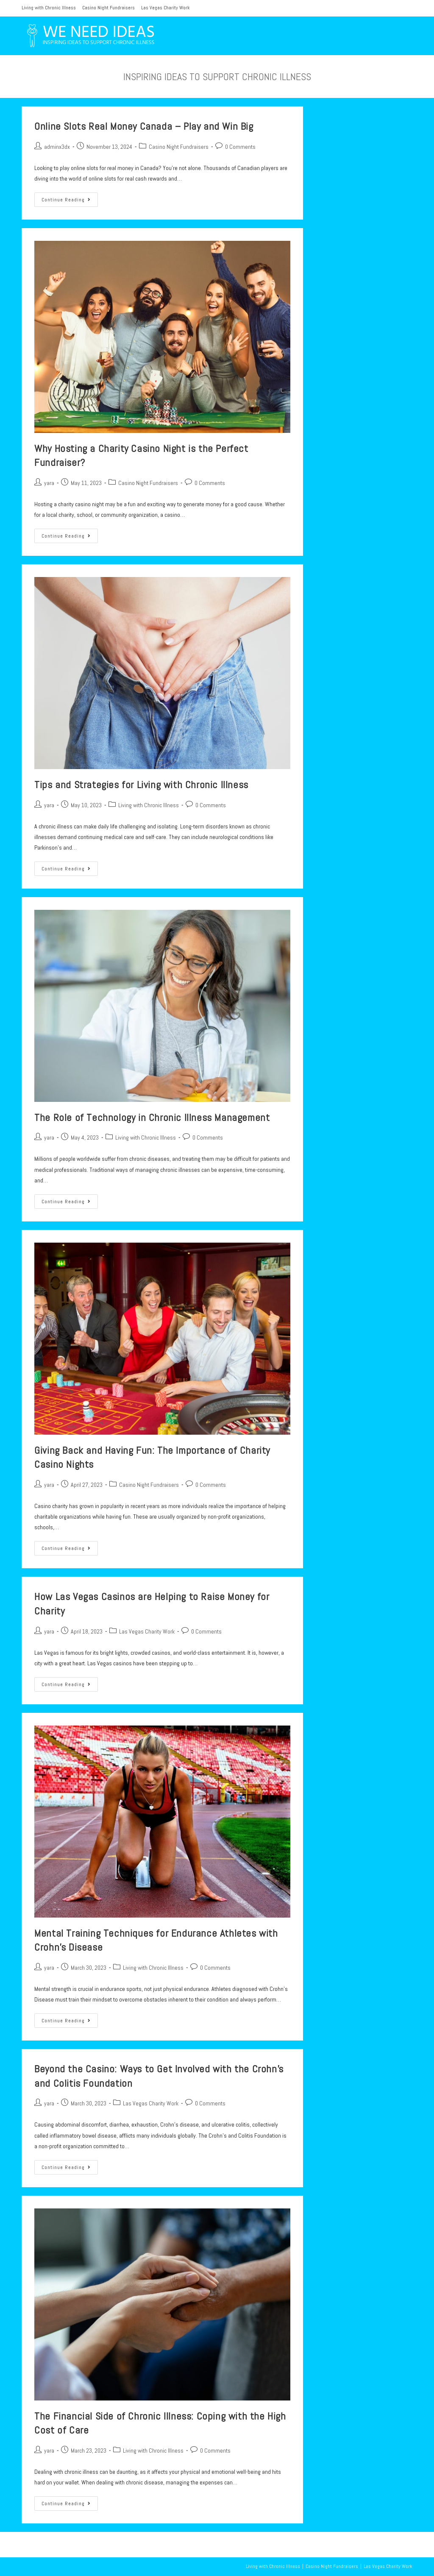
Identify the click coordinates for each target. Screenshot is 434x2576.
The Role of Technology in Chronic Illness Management (152, 1117)
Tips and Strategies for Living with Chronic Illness (141, 784)
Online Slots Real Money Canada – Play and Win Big (143, 126)
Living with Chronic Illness (49, 7)
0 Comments (240, 147)
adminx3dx (57, 147)
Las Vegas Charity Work (165, 7)
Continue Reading (70, 201)
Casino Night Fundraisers (108, 7)
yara (49, 483)
